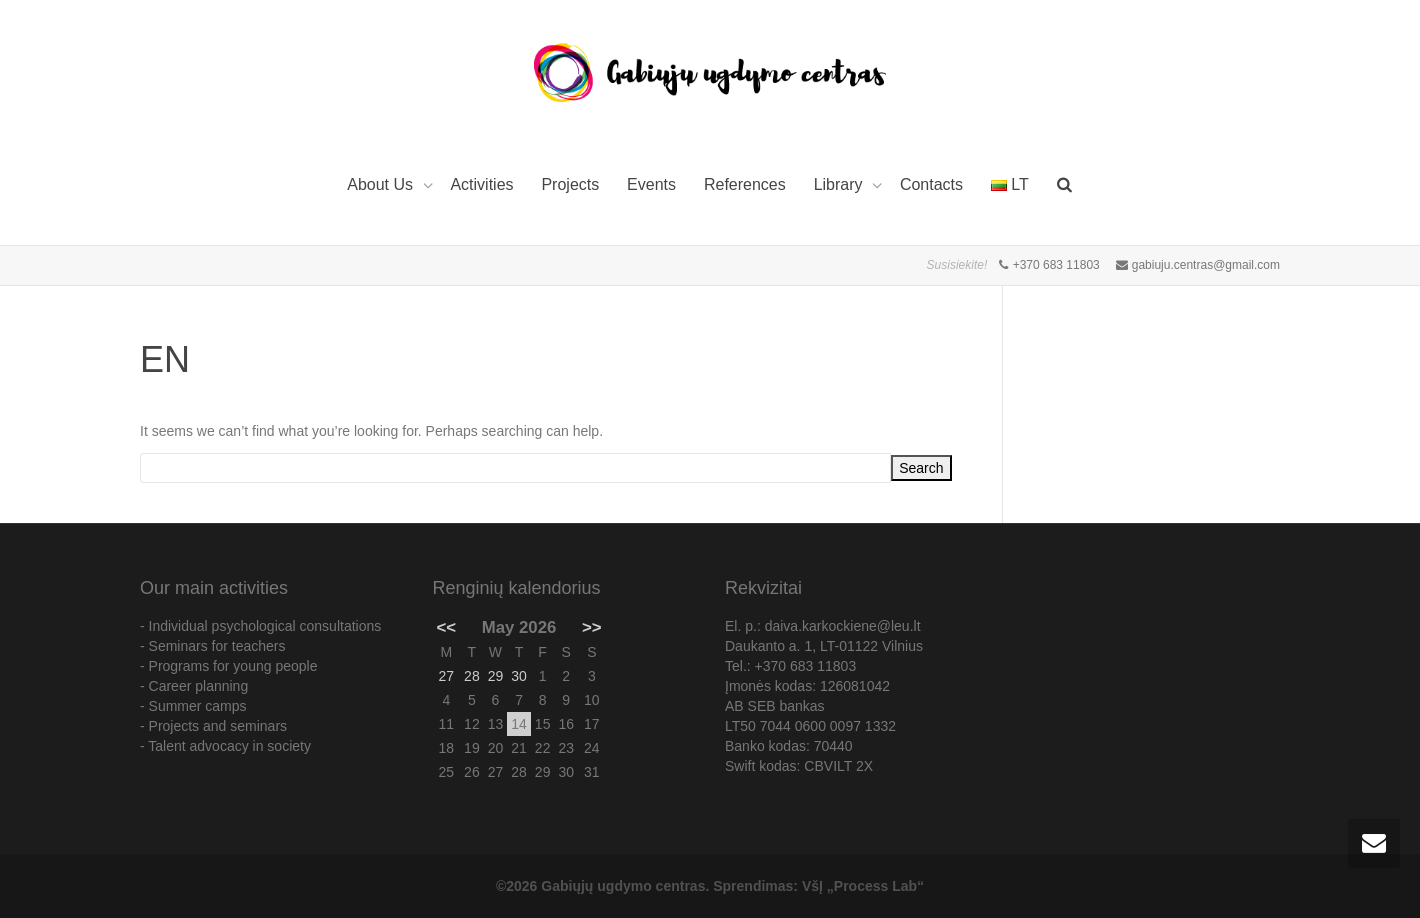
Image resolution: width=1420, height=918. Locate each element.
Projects (570, 184)
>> (592, 627)
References (745, 184)
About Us (382, 184)
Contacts (931, 184)
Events (651, 184)
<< (447, 627)
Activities (481, 184)
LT (1010, 184)
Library (840, 184)
